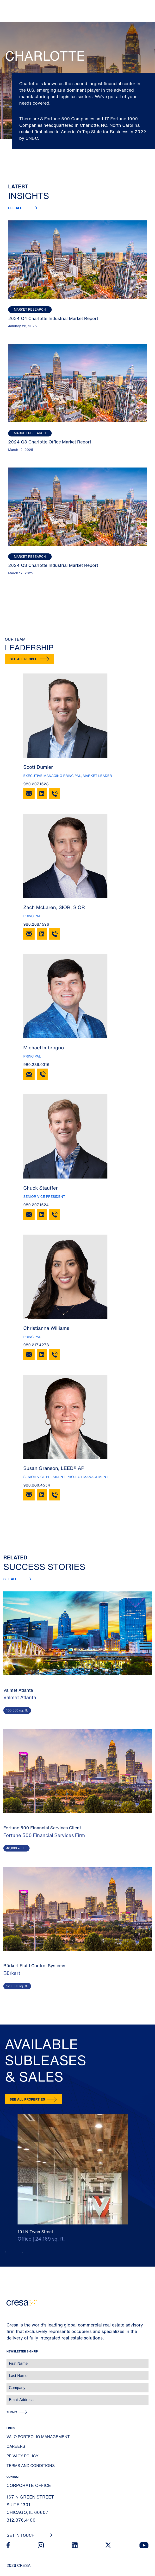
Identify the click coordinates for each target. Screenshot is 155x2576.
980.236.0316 (36, 1064)
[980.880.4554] (54, 1494)
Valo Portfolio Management (38, 2437)
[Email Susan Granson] (29, 1494)
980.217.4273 (36, 1345)
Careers (15, 2446)
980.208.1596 (36, 924)
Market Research (30, 309)
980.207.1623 (36, 784)
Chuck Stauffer (40, 1188)
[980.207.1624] (54, 1214)
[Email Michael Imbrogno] (29, 1074)
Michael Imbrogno (43, 1047)
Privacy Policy (22, 2456)
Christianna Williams (46, 1328)
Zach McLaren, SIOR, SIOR (54, 907)
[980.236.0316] (42, 1074)
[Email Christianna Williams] (29, 1354)
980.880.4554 (36, 1485)
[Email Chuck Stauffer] (29, 1214)
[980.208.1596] (54, 934)
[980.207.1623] (54, 793)
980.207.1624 (36, 1205)
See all (15, 207)
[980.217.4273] (54, 1354)
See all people (23, 658)
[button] (19, 2252)
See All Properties (27, 2099)
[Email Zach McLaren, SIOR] (29, 934)
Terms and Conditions (30, 2465)
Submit (11, 2412)
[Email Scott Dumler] (29, 793)
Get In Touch (29, 2535)
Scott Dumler (38, 767)
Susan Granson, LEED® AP (53, 1468)
